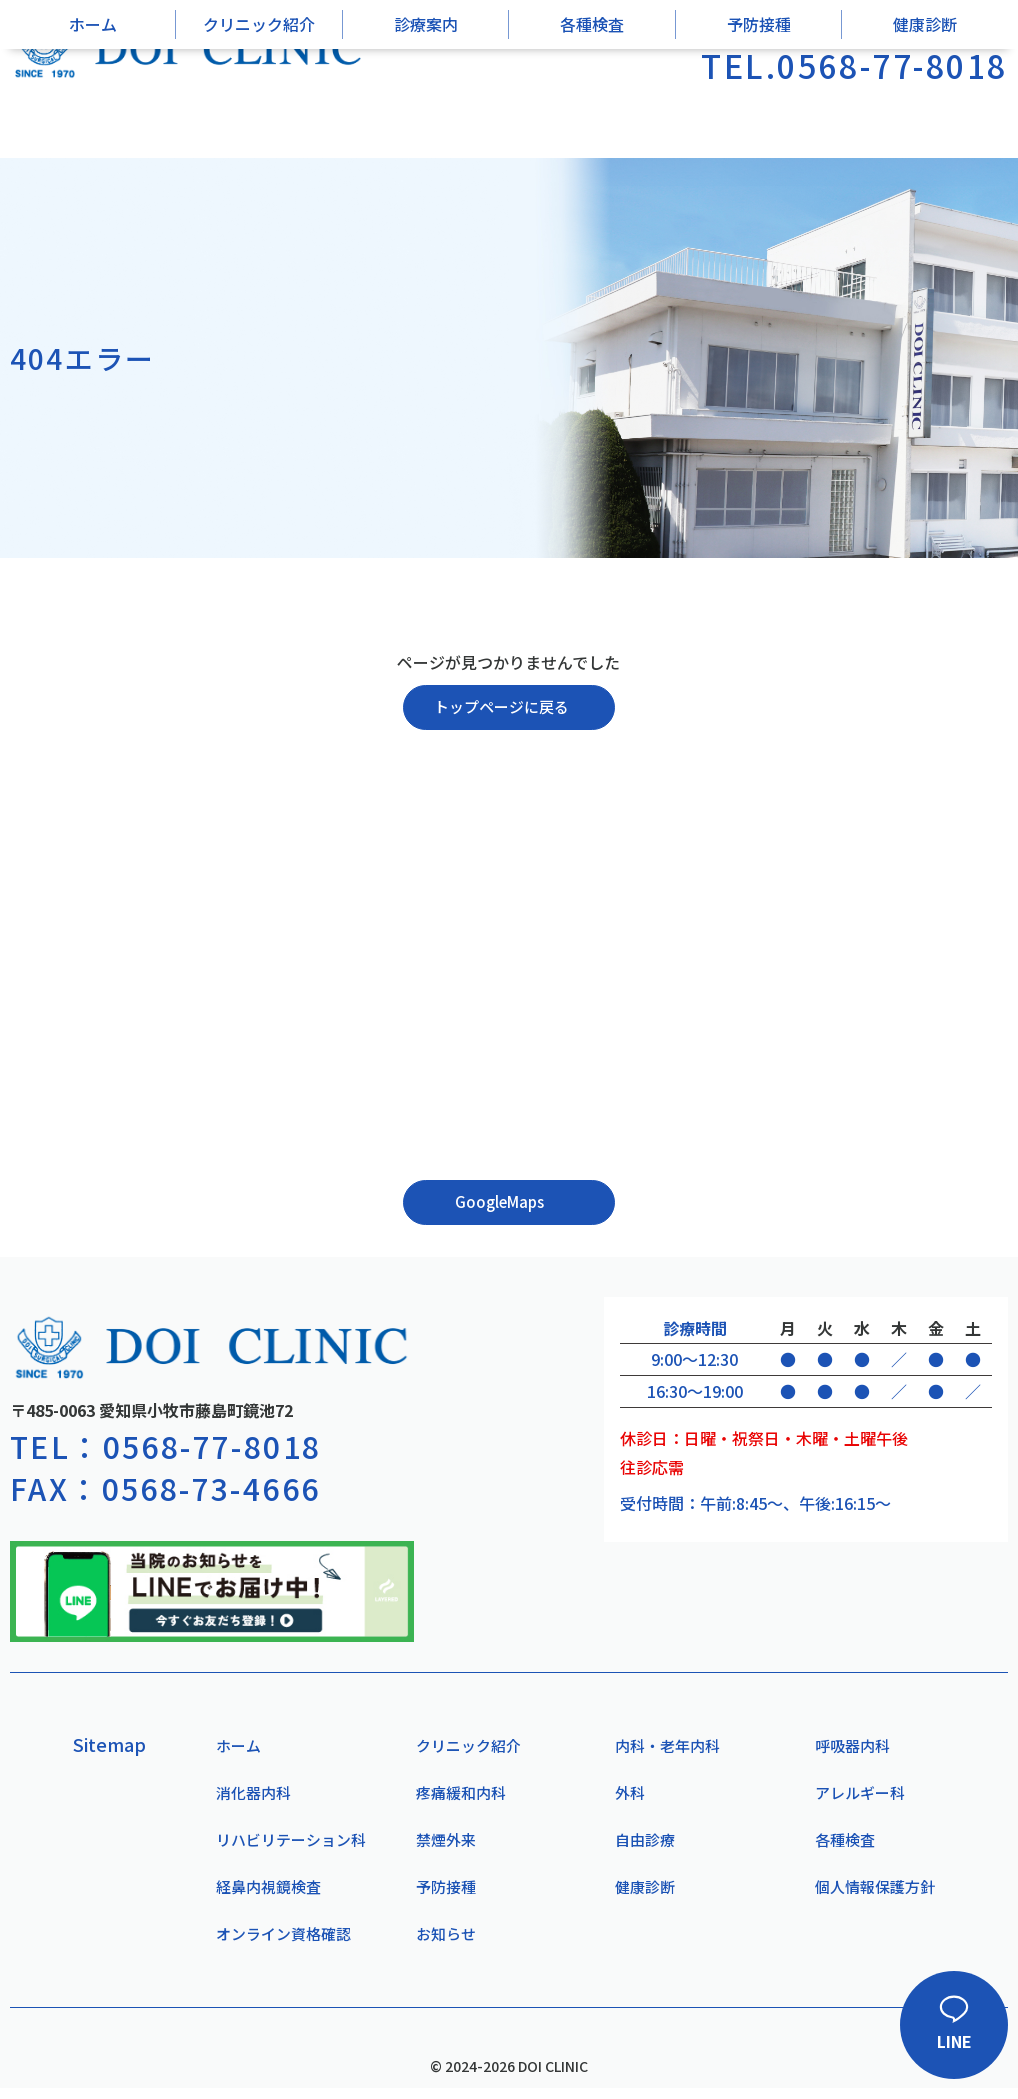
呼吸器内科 (848, 1751)
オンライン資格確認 (282, 1946)
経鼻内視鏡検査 (266, 1897)
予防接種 (759, 111)
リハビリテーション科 (290, 1849)
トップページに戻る (501, 708)
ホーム (93, 111)
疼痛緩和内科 (457, 1800)
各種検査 (592, 111)
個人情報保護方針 (872, 1897)
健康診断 (925, 111)
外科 (625, 1800)
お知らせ (441, 1946)
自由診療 (641, 1849)
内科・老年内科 (665, 1751)
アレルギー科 (856, 1800)
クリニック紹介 (259, 111)
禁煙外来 (441, 1849)
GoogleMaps (499, 1205)
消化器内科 (250, 1800)
